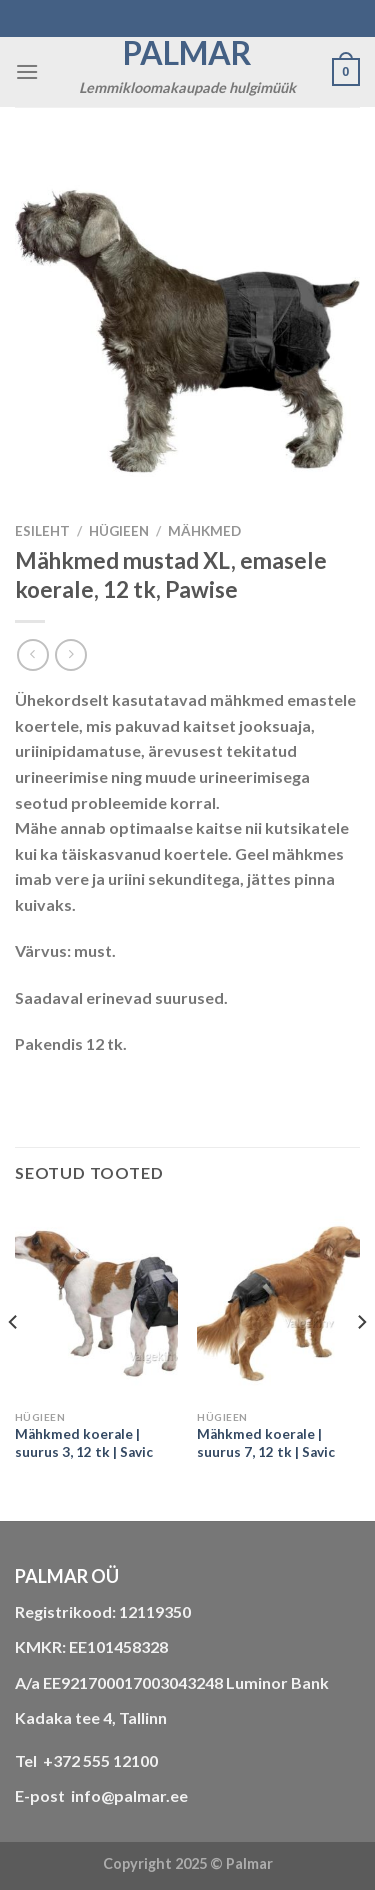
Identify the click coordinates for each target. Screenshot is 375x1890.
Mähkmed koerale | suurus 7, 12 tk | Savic (266, 1443)
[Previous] (14, 1362)
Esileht (42, 531)
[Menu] (27, 71)
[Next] (361, 1362)
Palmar (187, 53)
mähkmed (204, 531)
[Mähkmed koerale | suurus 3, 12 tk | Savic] (96, 1303)
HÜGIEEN (119, 531)
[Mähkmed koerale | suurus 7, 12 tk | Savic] (278, 1303)
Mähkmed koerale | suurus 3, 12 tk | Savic (84, 1443)
